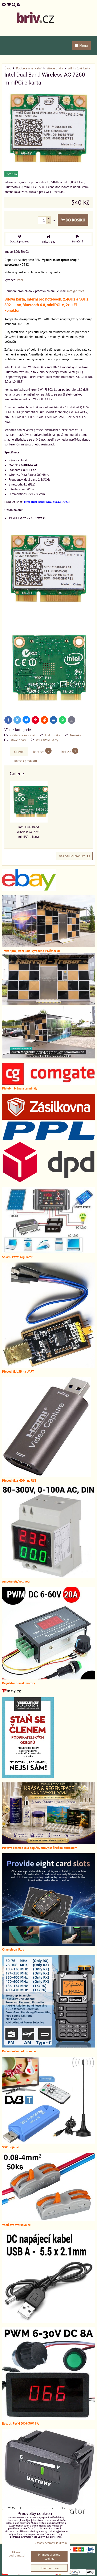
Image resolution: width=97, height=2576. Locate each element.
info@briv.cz (75, 291)
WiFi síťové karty (47, 740)
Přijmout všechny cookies (49, 2556)
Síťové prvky (17, 740)
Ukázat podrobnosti (17, 2553)
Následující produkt (74, 856)
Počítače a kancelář (22, 735)
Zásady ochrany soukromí (51, 2543)
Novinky (75, 735)
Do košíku (73, 220)
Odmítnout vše (49, 2568)
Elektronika (53, 735)
